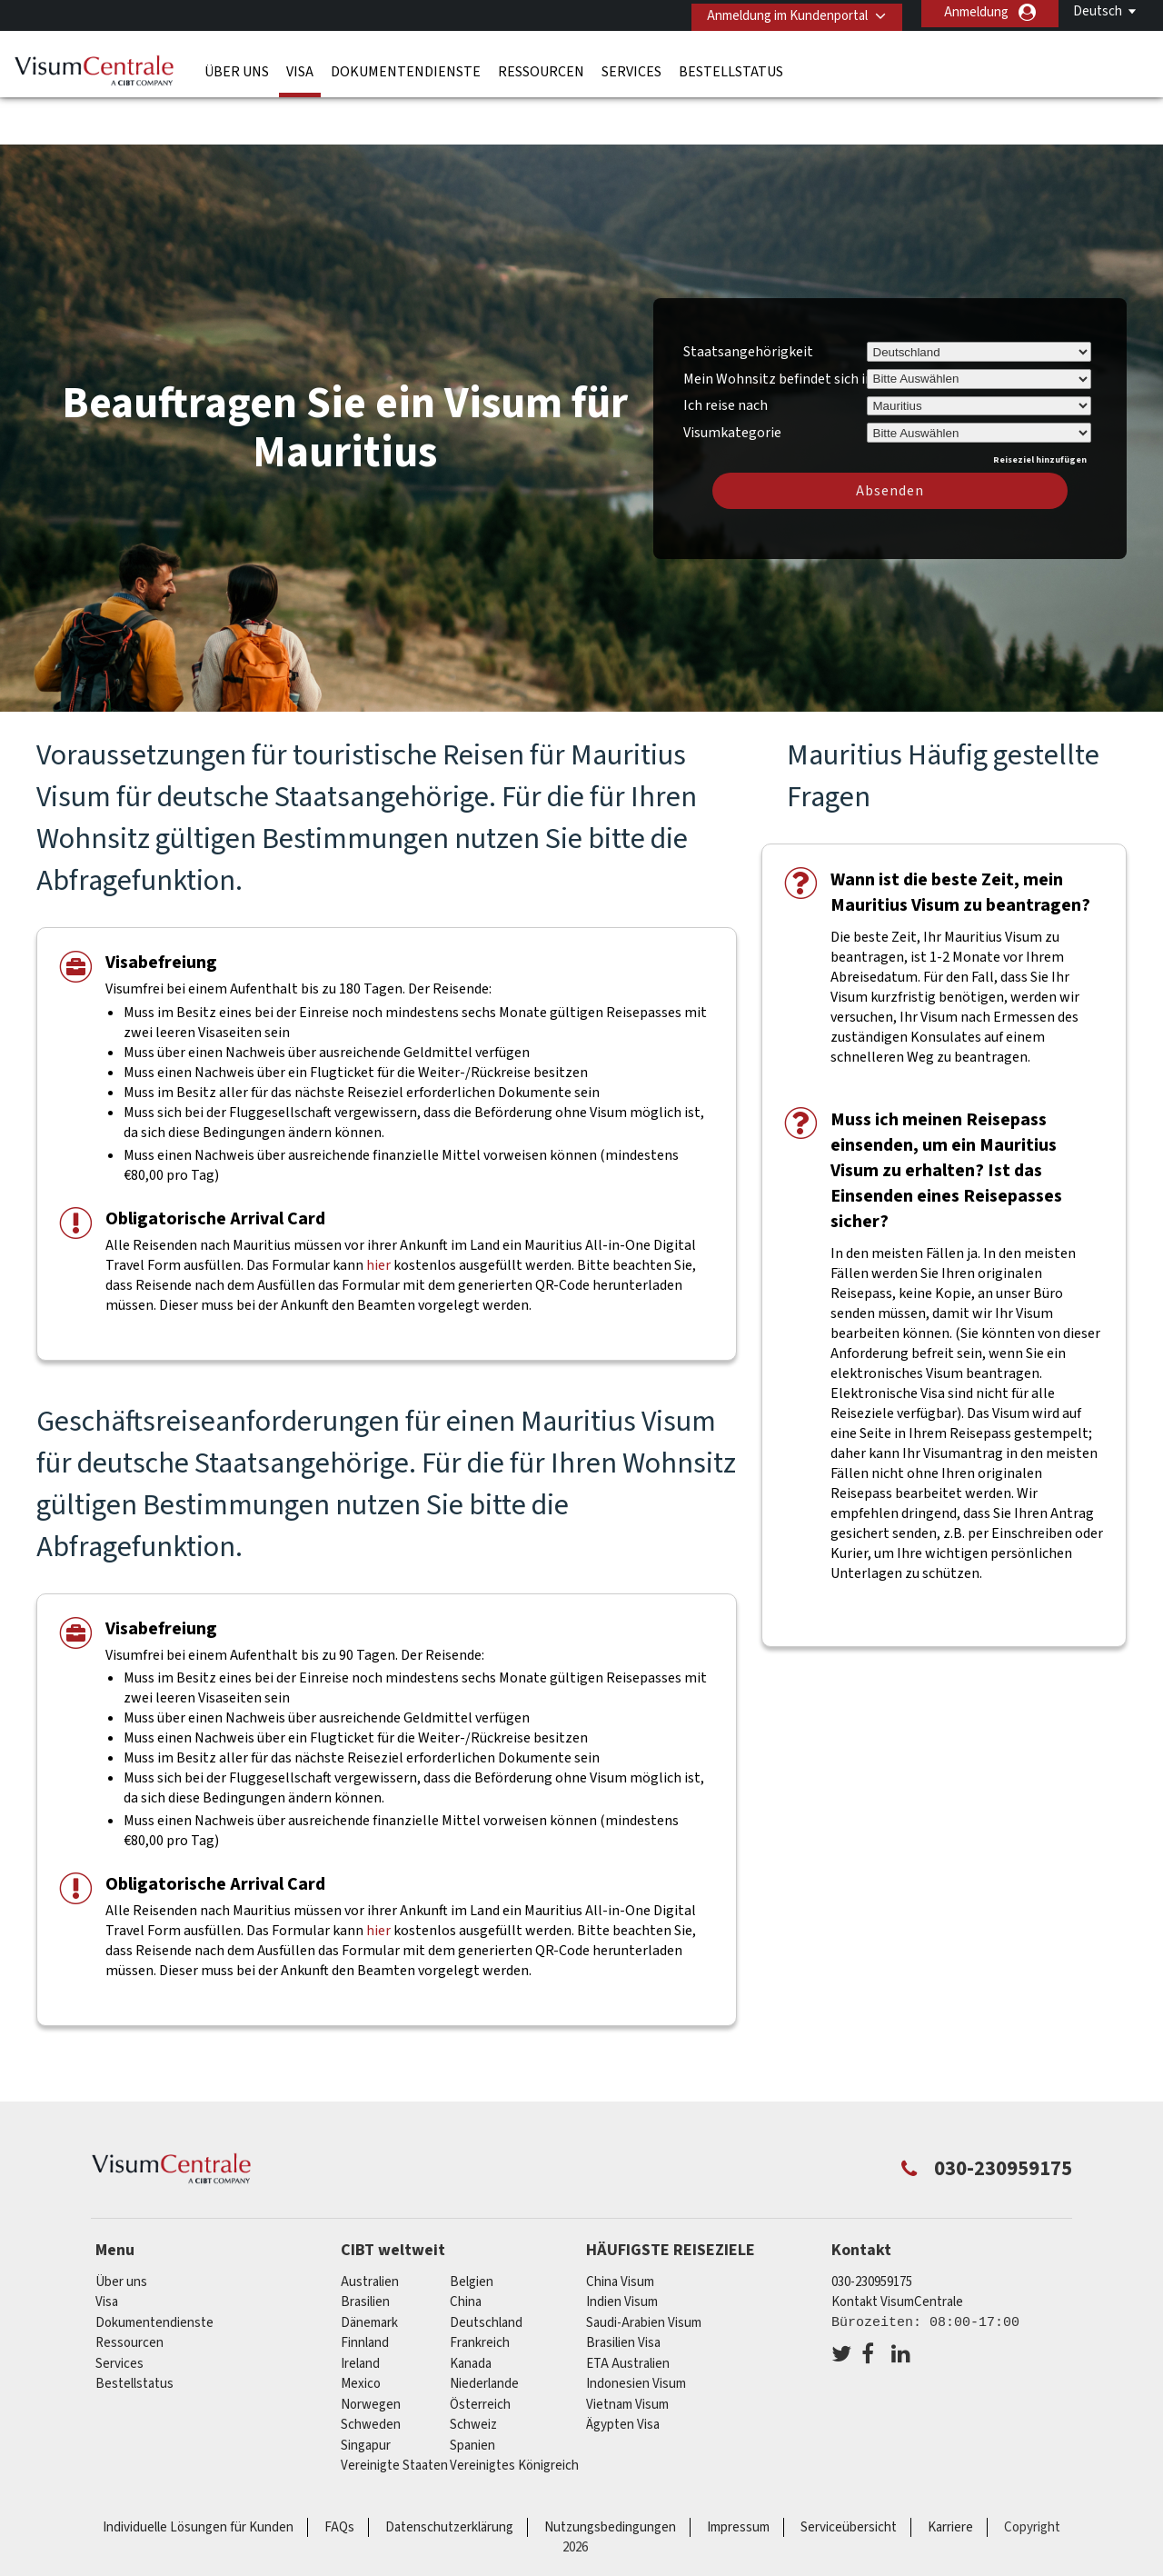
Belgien (471, 2228)
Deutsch (1097, 11)
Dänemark (369, 2269)
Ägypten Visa (623, 2371)
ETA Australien (628, 2310)
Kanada (471, 2310)
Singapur (366, 2391)
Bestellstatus (731, 68)
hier (378, 1212)
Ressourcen (541, 68)
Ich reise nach (725, 353)
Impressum (738, 2473)
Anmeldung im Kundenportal (781, 12)
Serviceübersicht (848, 2473)
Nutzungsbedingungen (610, 2473)
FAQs (339, 2473)
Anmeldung (976, 12)
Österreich (480, 2351)
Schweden (371, 2371)
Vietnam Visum (627, 2351)
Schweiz (473, 2371)
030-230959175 (871, 2228)
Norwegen (371, 2351)
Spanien (472, 2391)
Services (631, 68)
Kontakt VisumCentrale (897, 2249)
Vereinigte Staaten (394, 2412)
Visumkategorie (732, 376)
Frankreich (480, 2290)
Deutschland (486, 2269)
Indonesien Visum (636, 2331)
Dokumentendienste (406, 68)
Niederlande (484, 2331)
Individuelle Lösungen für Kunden (198, 2473)
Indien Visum (622, 2249)
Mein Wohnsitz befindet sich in (778, 325)
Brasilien (365, 2249)
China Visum (620, 2228)
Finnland (365, 2290)
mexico (361, 2331)
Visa (299, 68)
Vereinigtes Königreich (514, 2412)
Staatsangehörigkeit (748, 298)
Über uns (236, 68)
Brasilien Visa (623, 2290)
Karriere (950, 2473)
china (466, 2249)
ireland (360, 2310)
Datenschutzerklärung (449, 2473)
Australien (370, 2228)
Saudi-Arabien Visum (643, 2269)
